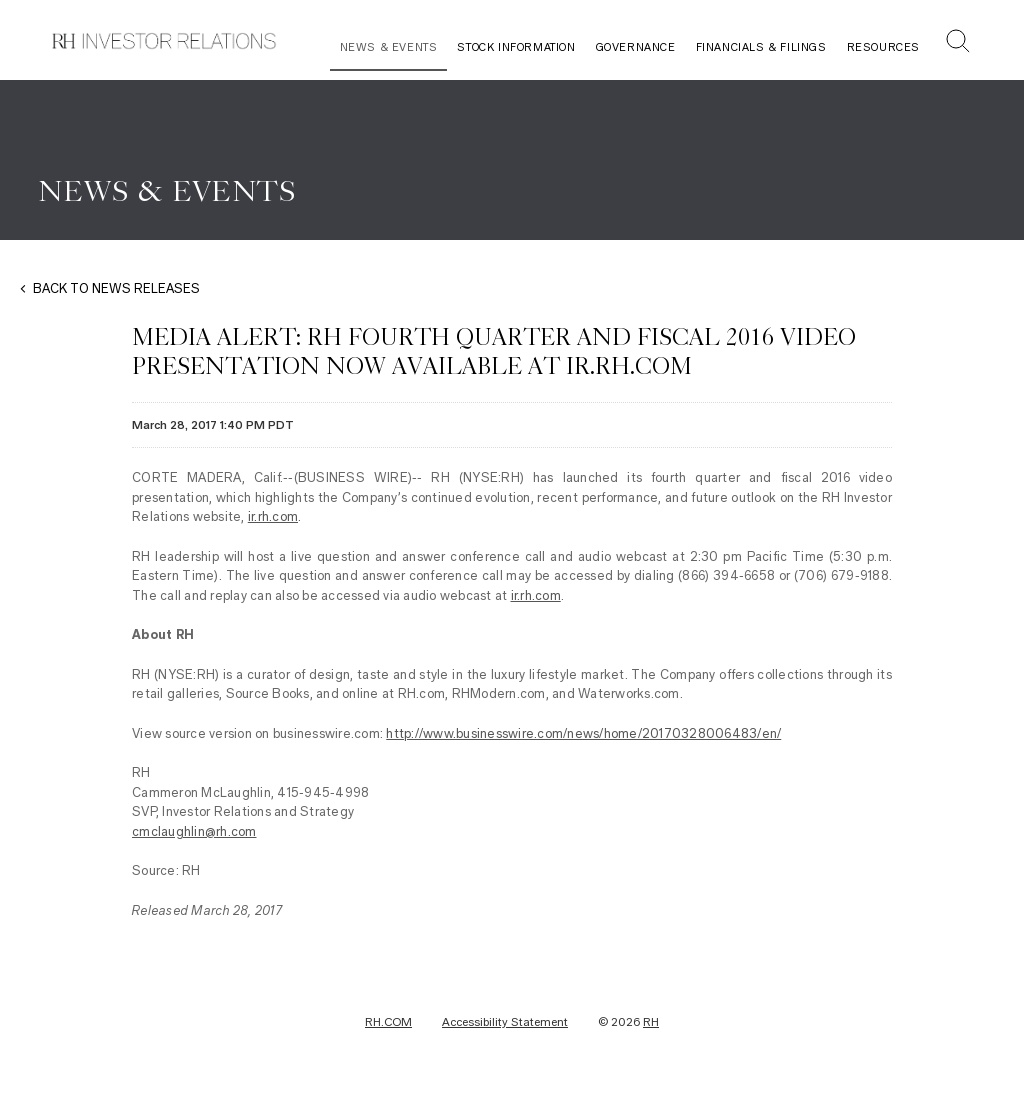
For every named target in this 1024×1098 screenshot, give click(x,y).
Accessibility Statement (505, 1022)
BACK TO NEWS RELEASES (116, 288)
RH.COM (388, 1022)
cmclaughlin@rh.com (194, 831)
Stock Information (516, 47)
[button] (958, 43)
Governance (636, 47)
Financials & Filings (761, 47)
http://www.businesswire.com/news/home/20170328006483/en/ (583, 733)
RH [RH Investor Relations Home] (651, 1022)
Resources (883, 47)
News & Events (389, 47)
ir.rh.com (273, 516)
